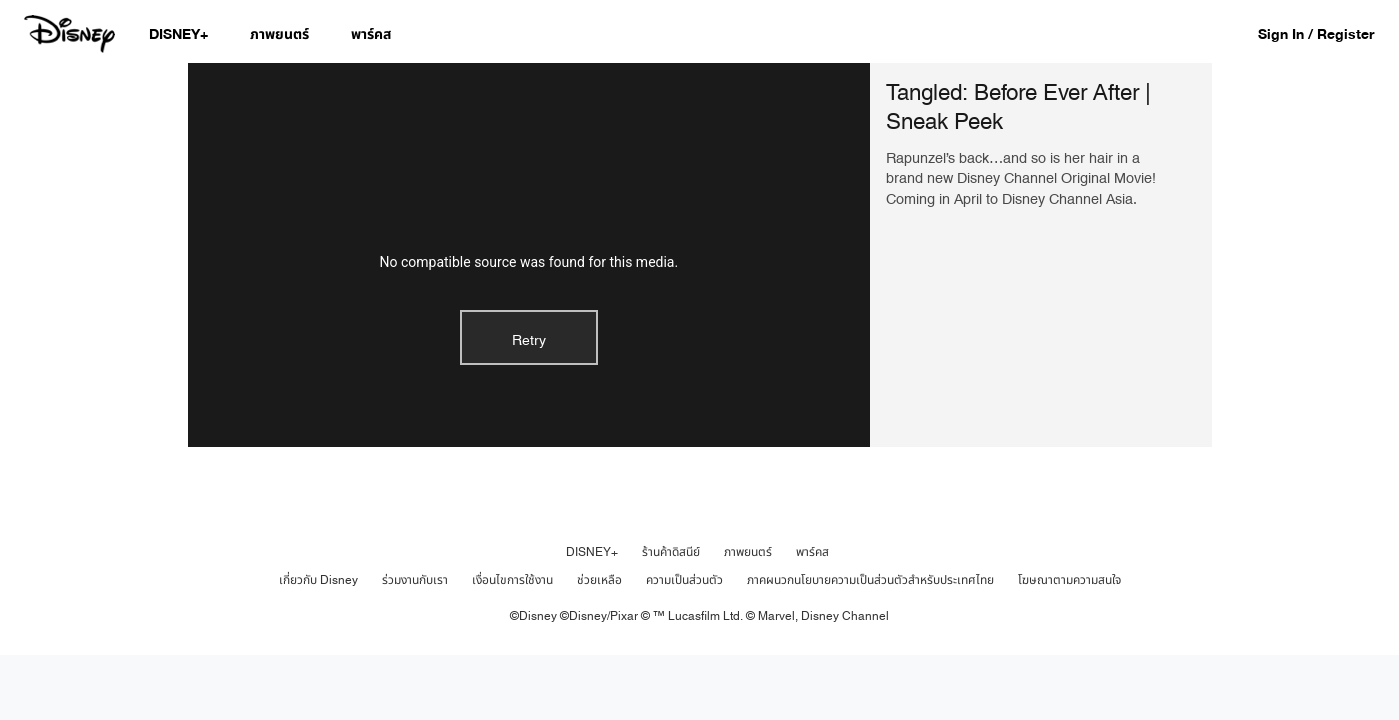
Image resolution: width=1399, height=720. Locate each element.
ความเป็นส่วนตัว (684, 580)
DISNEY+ (592, 552)
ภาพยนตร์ (748, 552)
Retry (529, 340)
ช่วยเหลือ (599, 580)
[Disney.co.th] (71, 34)
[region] (529, 255)
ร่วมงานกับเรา (415, 580)
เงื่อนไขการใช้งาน (512, 580)
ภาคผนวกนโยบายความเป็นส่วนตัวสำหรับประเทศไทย (870, 580)
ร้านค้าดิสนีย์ (671, 552)
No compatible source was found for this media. (528, 262)
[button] (1326, 33)
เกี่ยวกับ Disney (318, 580)
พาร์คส (812, 552)
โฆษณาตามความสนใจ (1069, 580)
